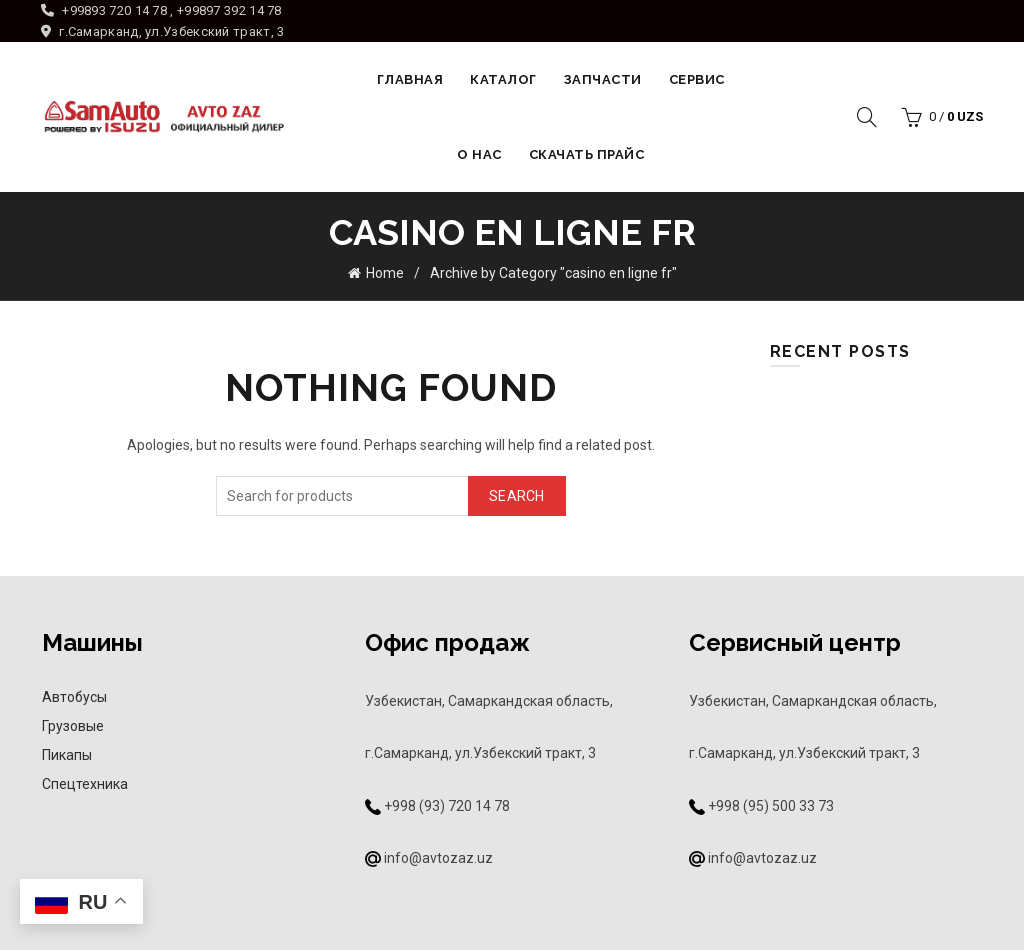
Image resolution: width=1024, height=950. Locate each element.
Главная (410, 79)
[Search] (867, 117)
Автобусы (74, 697)
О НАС (479, 154)
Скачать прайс (587, 154)
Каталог (503, 79)
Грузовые (73, 726)
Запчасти (603, 79)
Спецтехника (85, 784)
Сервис (697, 79)
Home (385, 273)
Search (517, 496)
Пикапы (67, 755)
